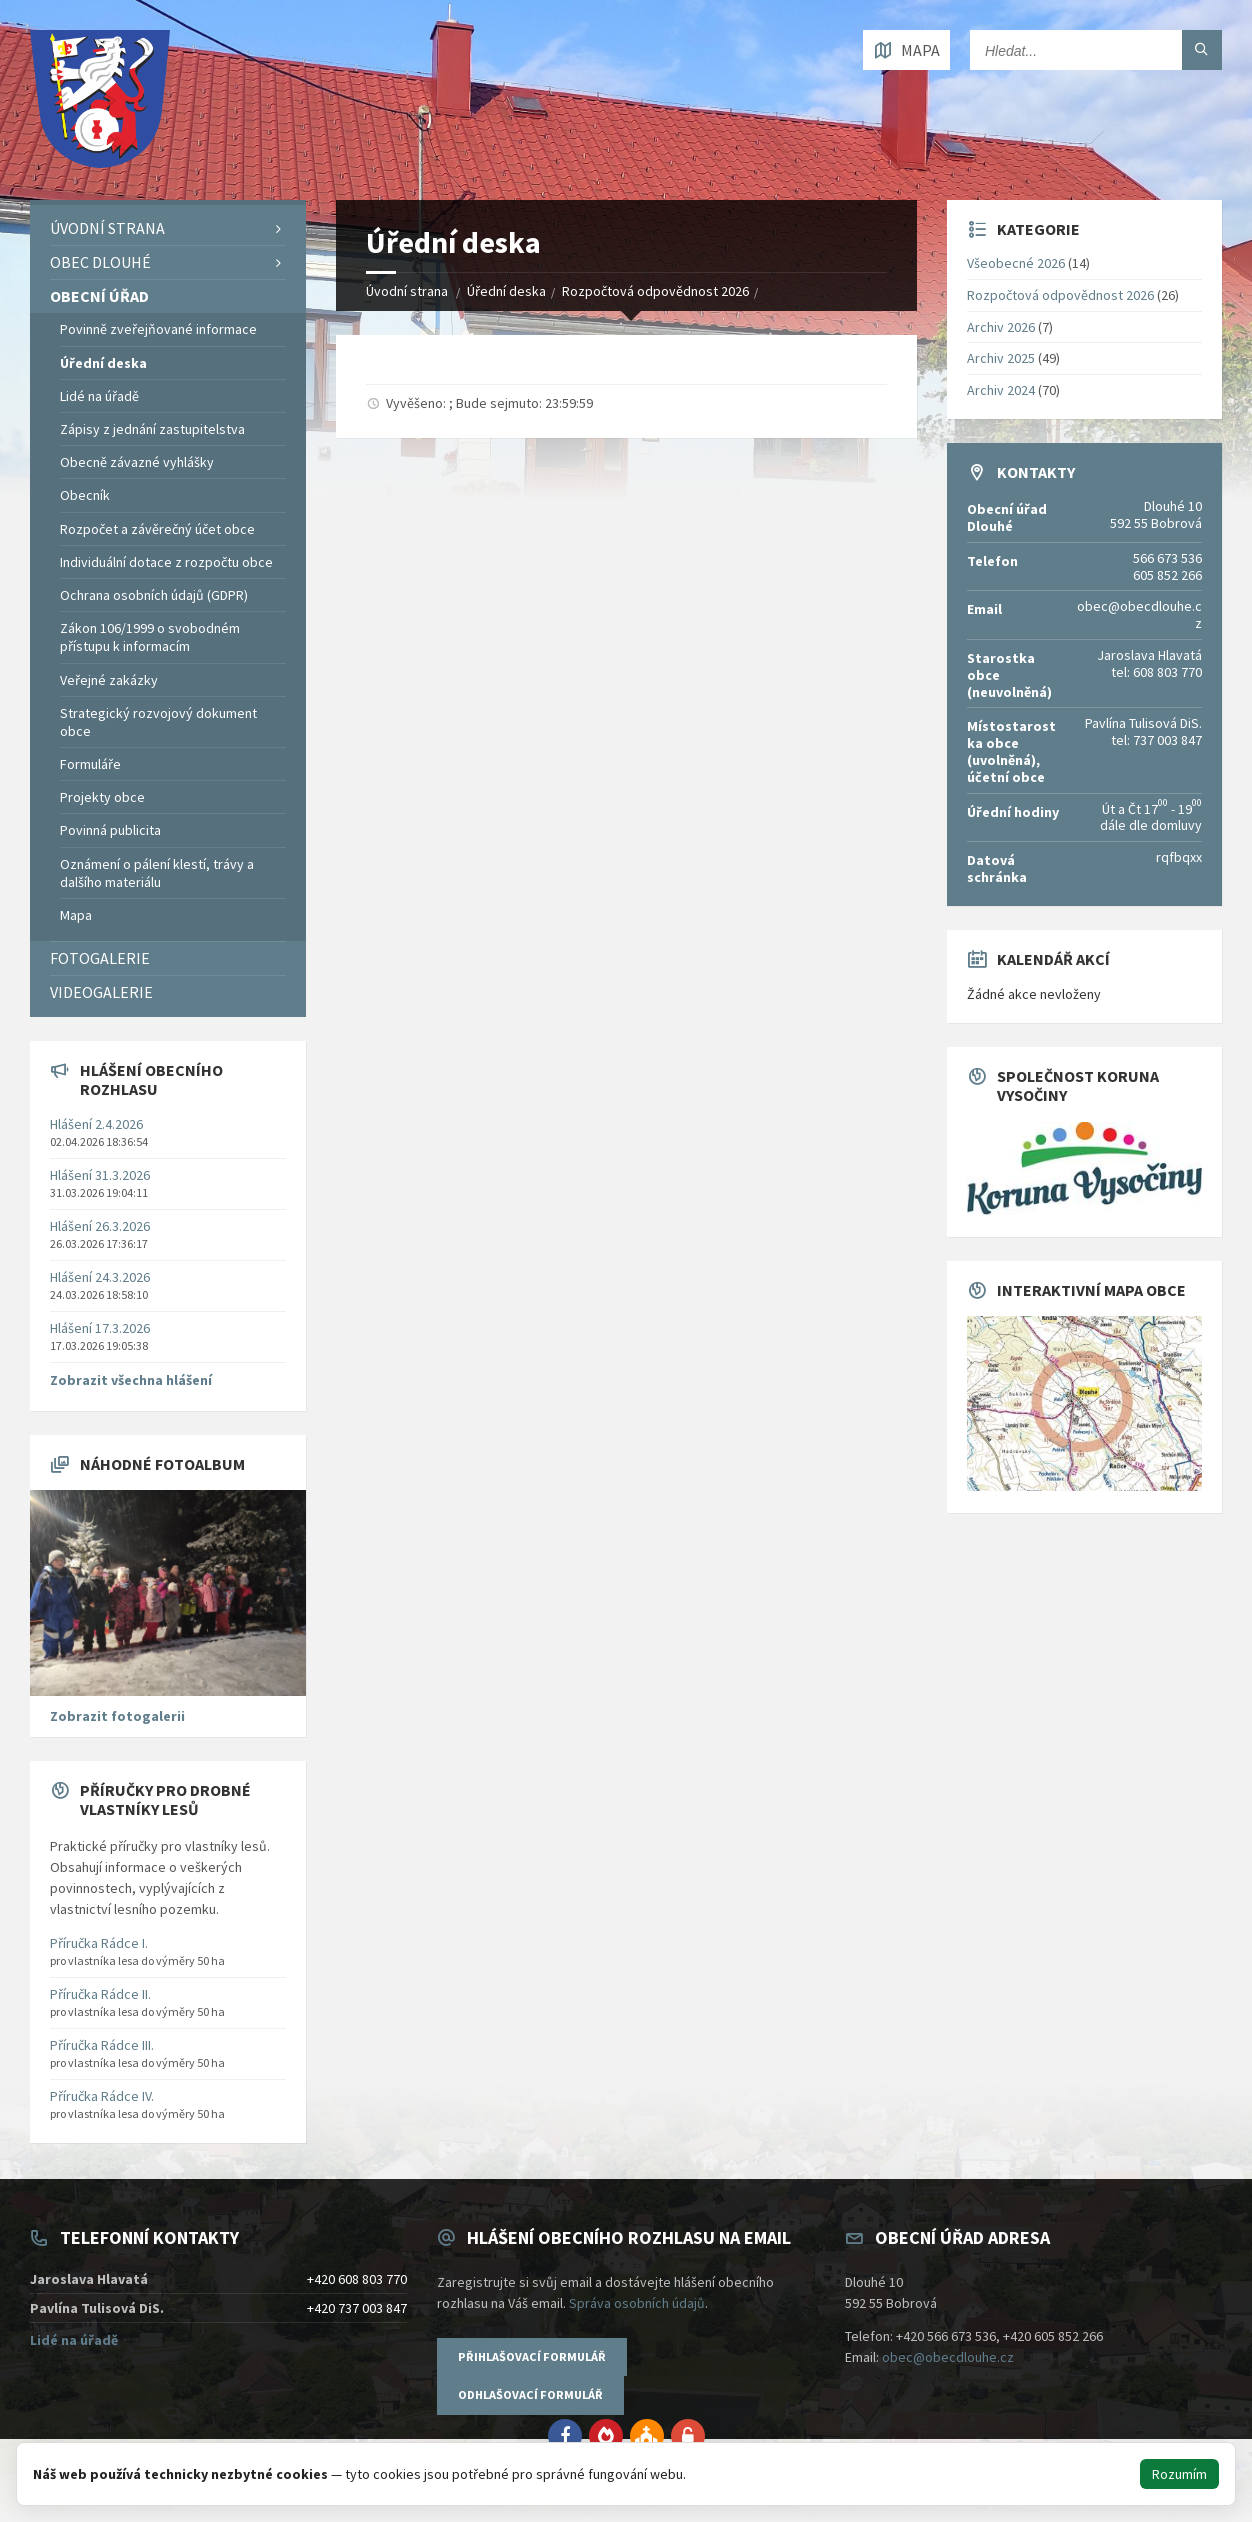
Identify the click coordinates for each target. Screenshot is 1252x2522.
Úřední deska (506, 291)
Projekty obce (102, 797)
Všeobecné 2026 (1016, 263)
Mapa (76, 915)
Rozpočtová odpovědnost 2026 (655, 291)
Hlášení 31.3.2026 (100, 1175)
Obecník (85, 495)
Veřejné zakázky (109, 680)
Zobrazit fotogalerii (117, 1716)
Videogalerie (101, 992)
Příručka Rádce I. (99, 1943)
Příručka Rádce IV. (102, 2096)
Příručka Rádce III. (102, 2045)
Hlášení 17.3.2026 (100, 1328)
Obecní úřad (99, 296)
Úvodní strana (407, 291)
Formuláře (90, 764)
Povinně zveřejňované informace (158, 329)
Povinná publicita (110, 830)
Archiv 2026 (1001, 327)
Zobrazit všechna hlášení (131, 1380)
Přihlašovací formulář (532, 2356)
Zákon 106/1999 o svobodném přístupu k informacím (150, 637)
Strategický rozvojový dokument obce (158, 722)
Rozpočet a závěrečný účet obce (157, 529)
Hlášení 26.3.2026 (100, 1226)
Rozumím (1179, 2474)
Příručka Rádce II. (100, 1994)
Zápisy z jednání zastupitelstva (152, 429)
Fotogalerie (100, 958)
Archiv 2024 (1001, 390)
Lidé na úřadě (99, 396)
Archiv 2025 (1001, 358)
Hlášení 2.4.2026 (96, 1124)
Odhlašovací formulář (530, 2394)
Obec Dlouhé (100, 262)
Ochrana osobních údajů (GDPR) (154, 595)
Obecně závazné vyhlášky (137, 462)
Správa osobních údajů (637, 2303)
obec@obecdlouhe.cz (948, 2357)
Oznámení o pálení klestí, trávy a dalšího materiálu (157, 873)
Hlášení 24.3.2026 (100, 1277)
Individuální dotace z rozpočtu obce (166, 562)
